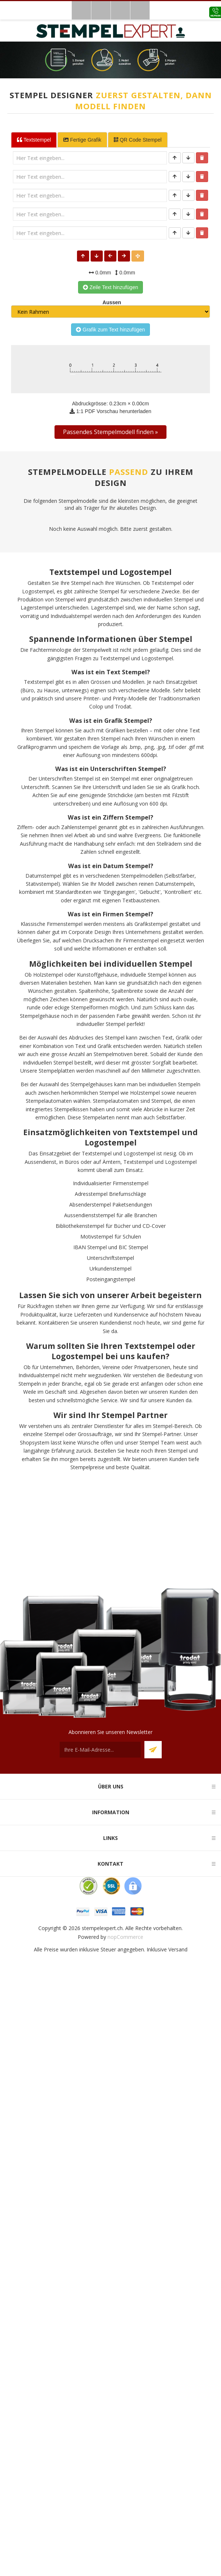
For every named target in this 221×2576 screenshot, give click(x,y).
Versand (177, 1949)
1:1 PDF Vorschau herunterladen (110, 411)
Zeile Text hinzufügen (110, 287)
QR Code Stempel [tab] (138, 140)
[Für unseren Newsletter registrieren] (100, 1750)
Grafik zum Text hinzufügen (110, 330)
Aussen (110, 302)
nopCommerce (125, 1936)
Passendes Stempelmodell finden (108, 432)
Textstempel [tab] (34, 140)
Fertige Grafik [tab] (82, 140)
